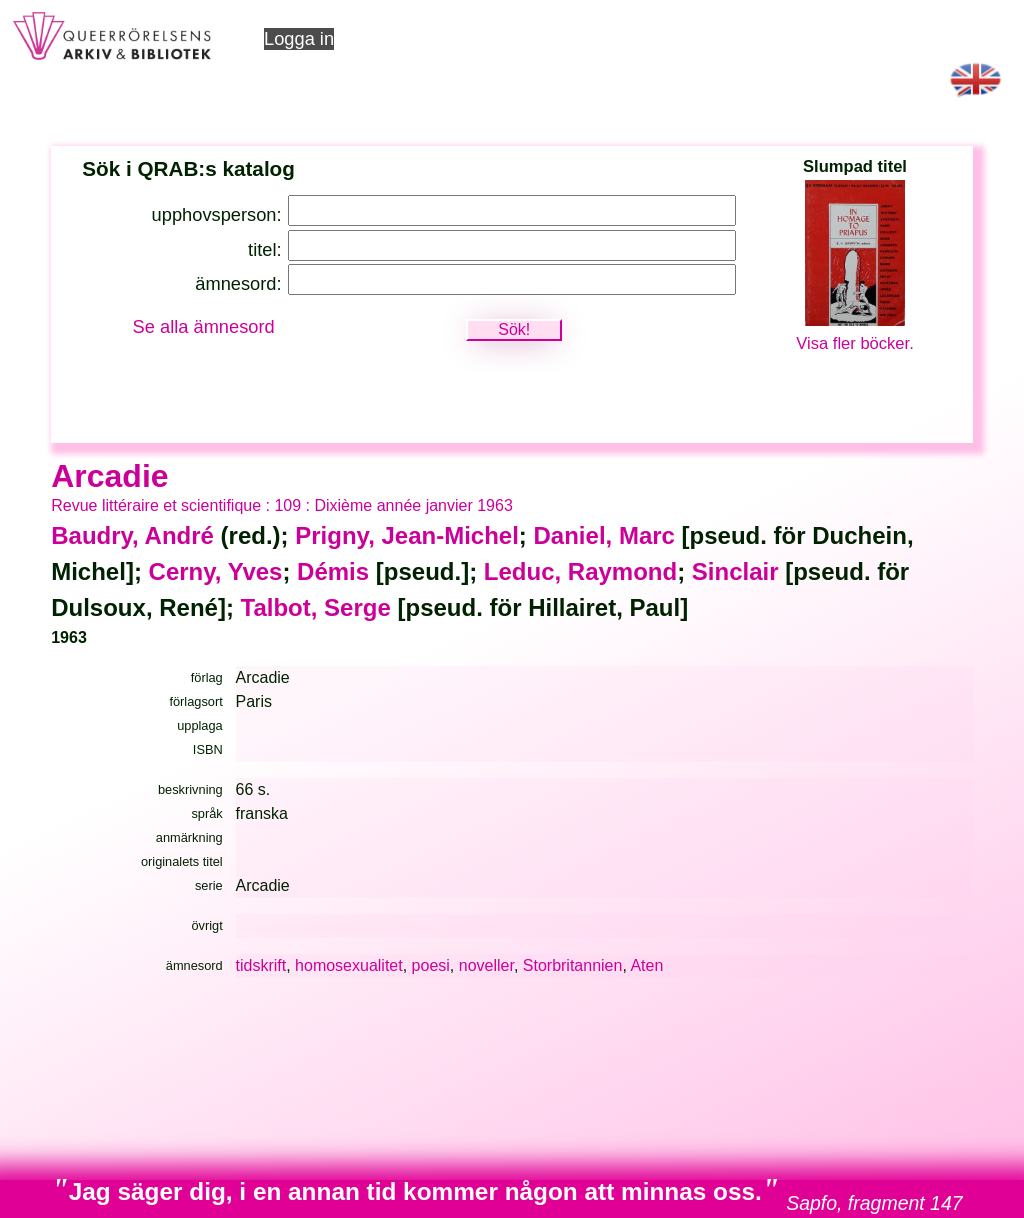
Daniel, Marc (604, 535)
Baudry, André (132, 535)
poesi (431, 965)
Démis (333, 571)
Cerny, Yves (216, 571)
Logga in (299, 38)
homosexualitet (349, 965)
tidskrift (261, 965)
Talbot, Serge (316, 607)
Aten (646, 965)
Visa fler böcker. (854, 343)
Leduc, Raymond (580, 571)
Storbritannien (573, 965)
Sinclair (735, 571)
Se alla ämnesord (204, 326)
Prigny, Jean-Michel (407, 535)
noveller (486, 965)
